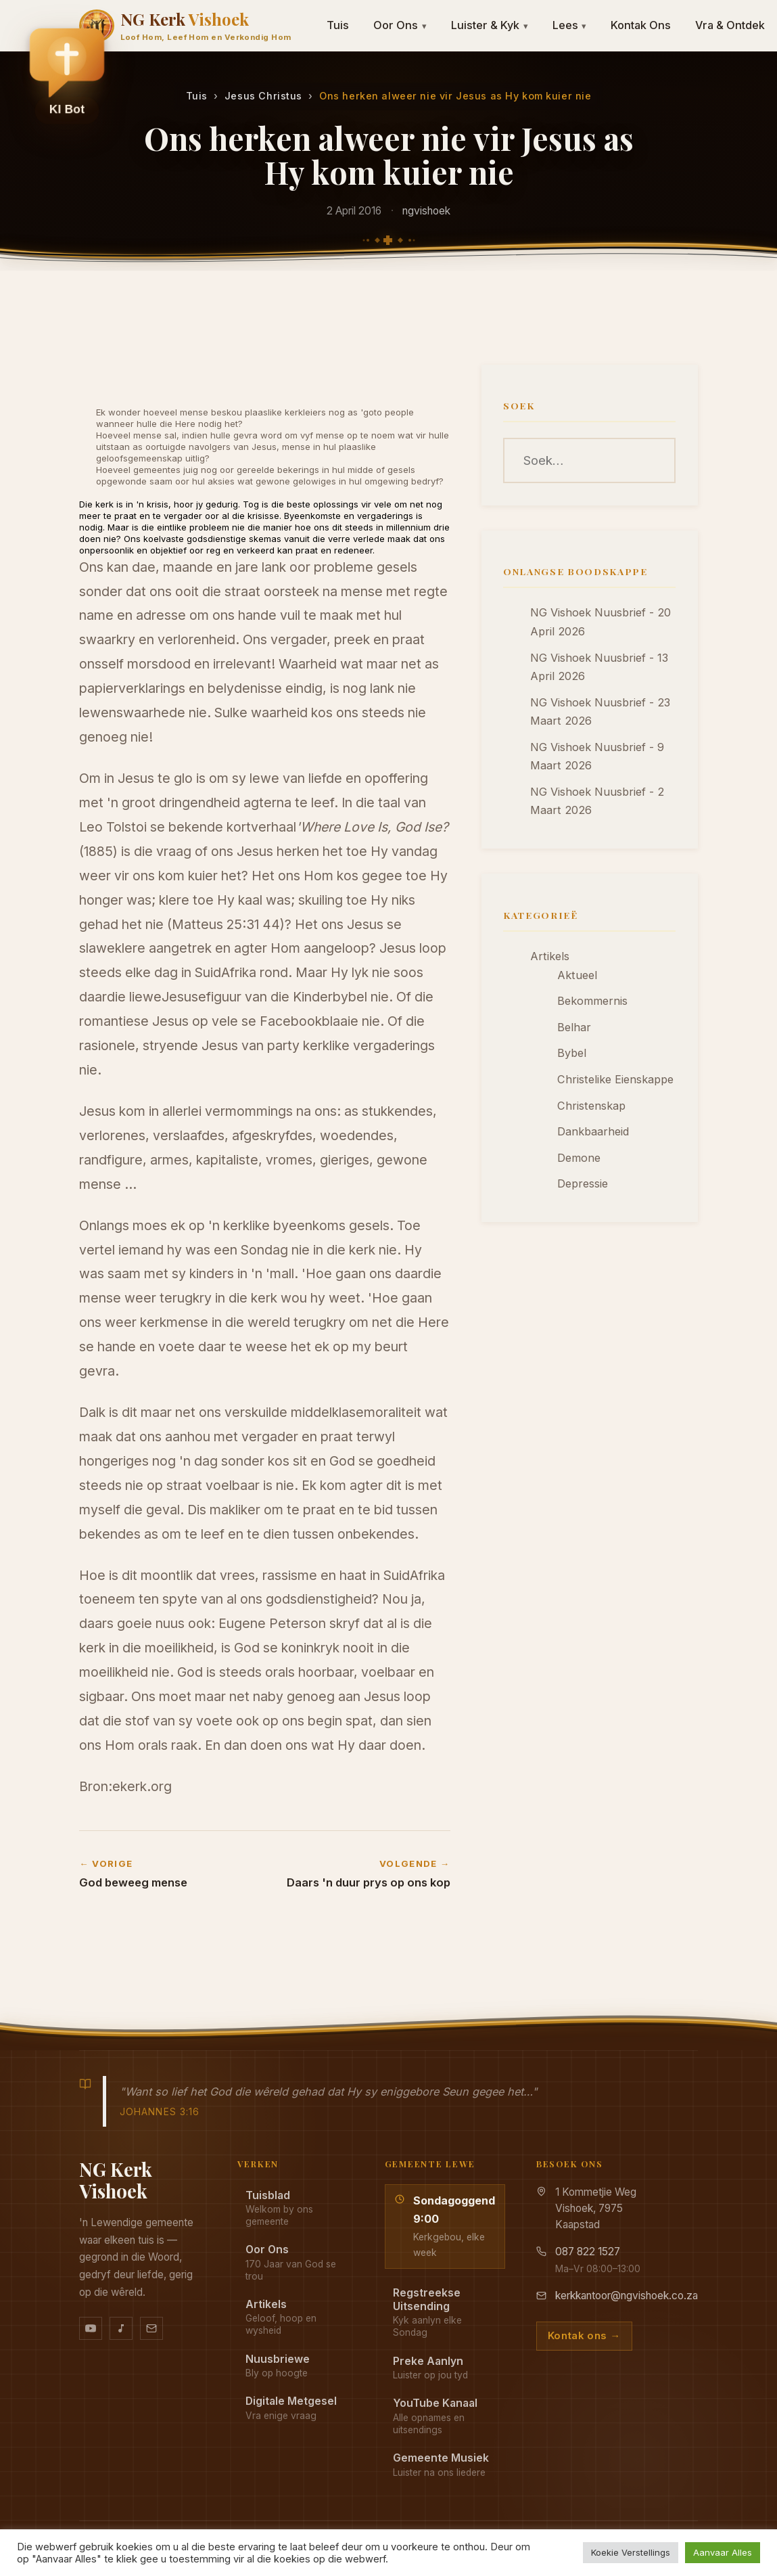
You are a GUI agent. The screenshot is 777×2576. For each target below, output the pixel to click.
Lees (569, 25)
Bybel (571, 1053)
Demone (579, 1158)
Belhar (574, 1027)
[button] (67, 75)
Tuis (338, 25)
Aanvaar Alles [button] (722, 2552)
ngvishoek (426, 210)
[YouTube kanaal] (90, 2328)
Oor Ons (400, 25)
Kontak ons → (584, 2336)
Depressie (582, 1183)
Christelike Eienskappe (615, 1079)
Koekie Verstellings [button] (630, 2552)
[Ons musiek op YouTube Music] (121, 2328)
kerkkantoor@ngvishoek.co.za (626, 2295)
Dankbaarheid (593, 1131)
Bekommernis (592, 1001)
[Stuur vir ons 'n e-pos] (151, 2328)
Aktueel (577, 975)
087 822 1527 (587, 2251)
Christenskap (591, 1105)
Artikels (549, 956)
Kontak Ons (641, 25)
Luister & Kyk (489, 25)
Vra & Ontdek (730, 25)
